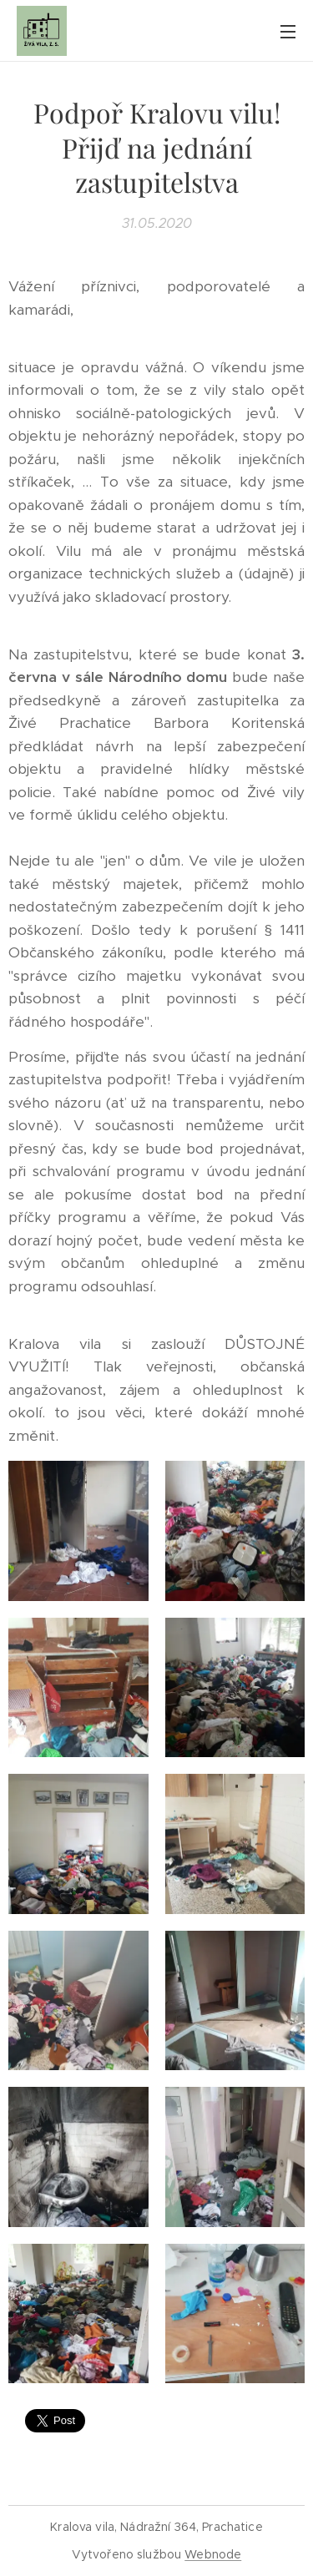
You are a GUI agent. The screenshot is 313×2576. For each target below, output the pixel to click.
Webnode (212, 2554)
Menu (287, 32)
